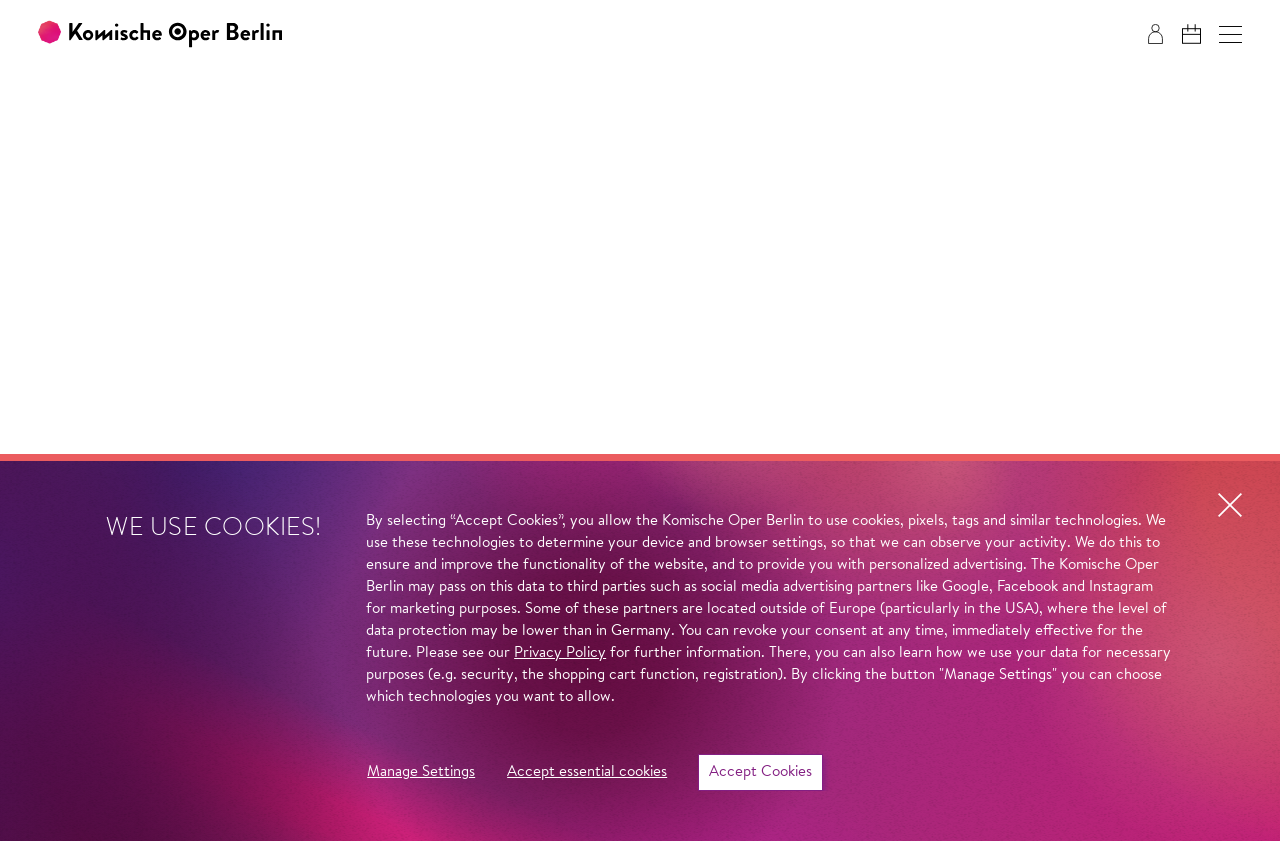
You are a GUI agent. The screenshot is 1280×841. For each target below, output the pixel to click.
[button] (1230, 34)
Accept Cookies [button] (760, 772)
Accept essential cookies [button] (587, 772)
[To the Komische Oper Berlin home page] (160, 34)
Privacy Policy (560, 653)
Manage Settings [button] (421, 772)
